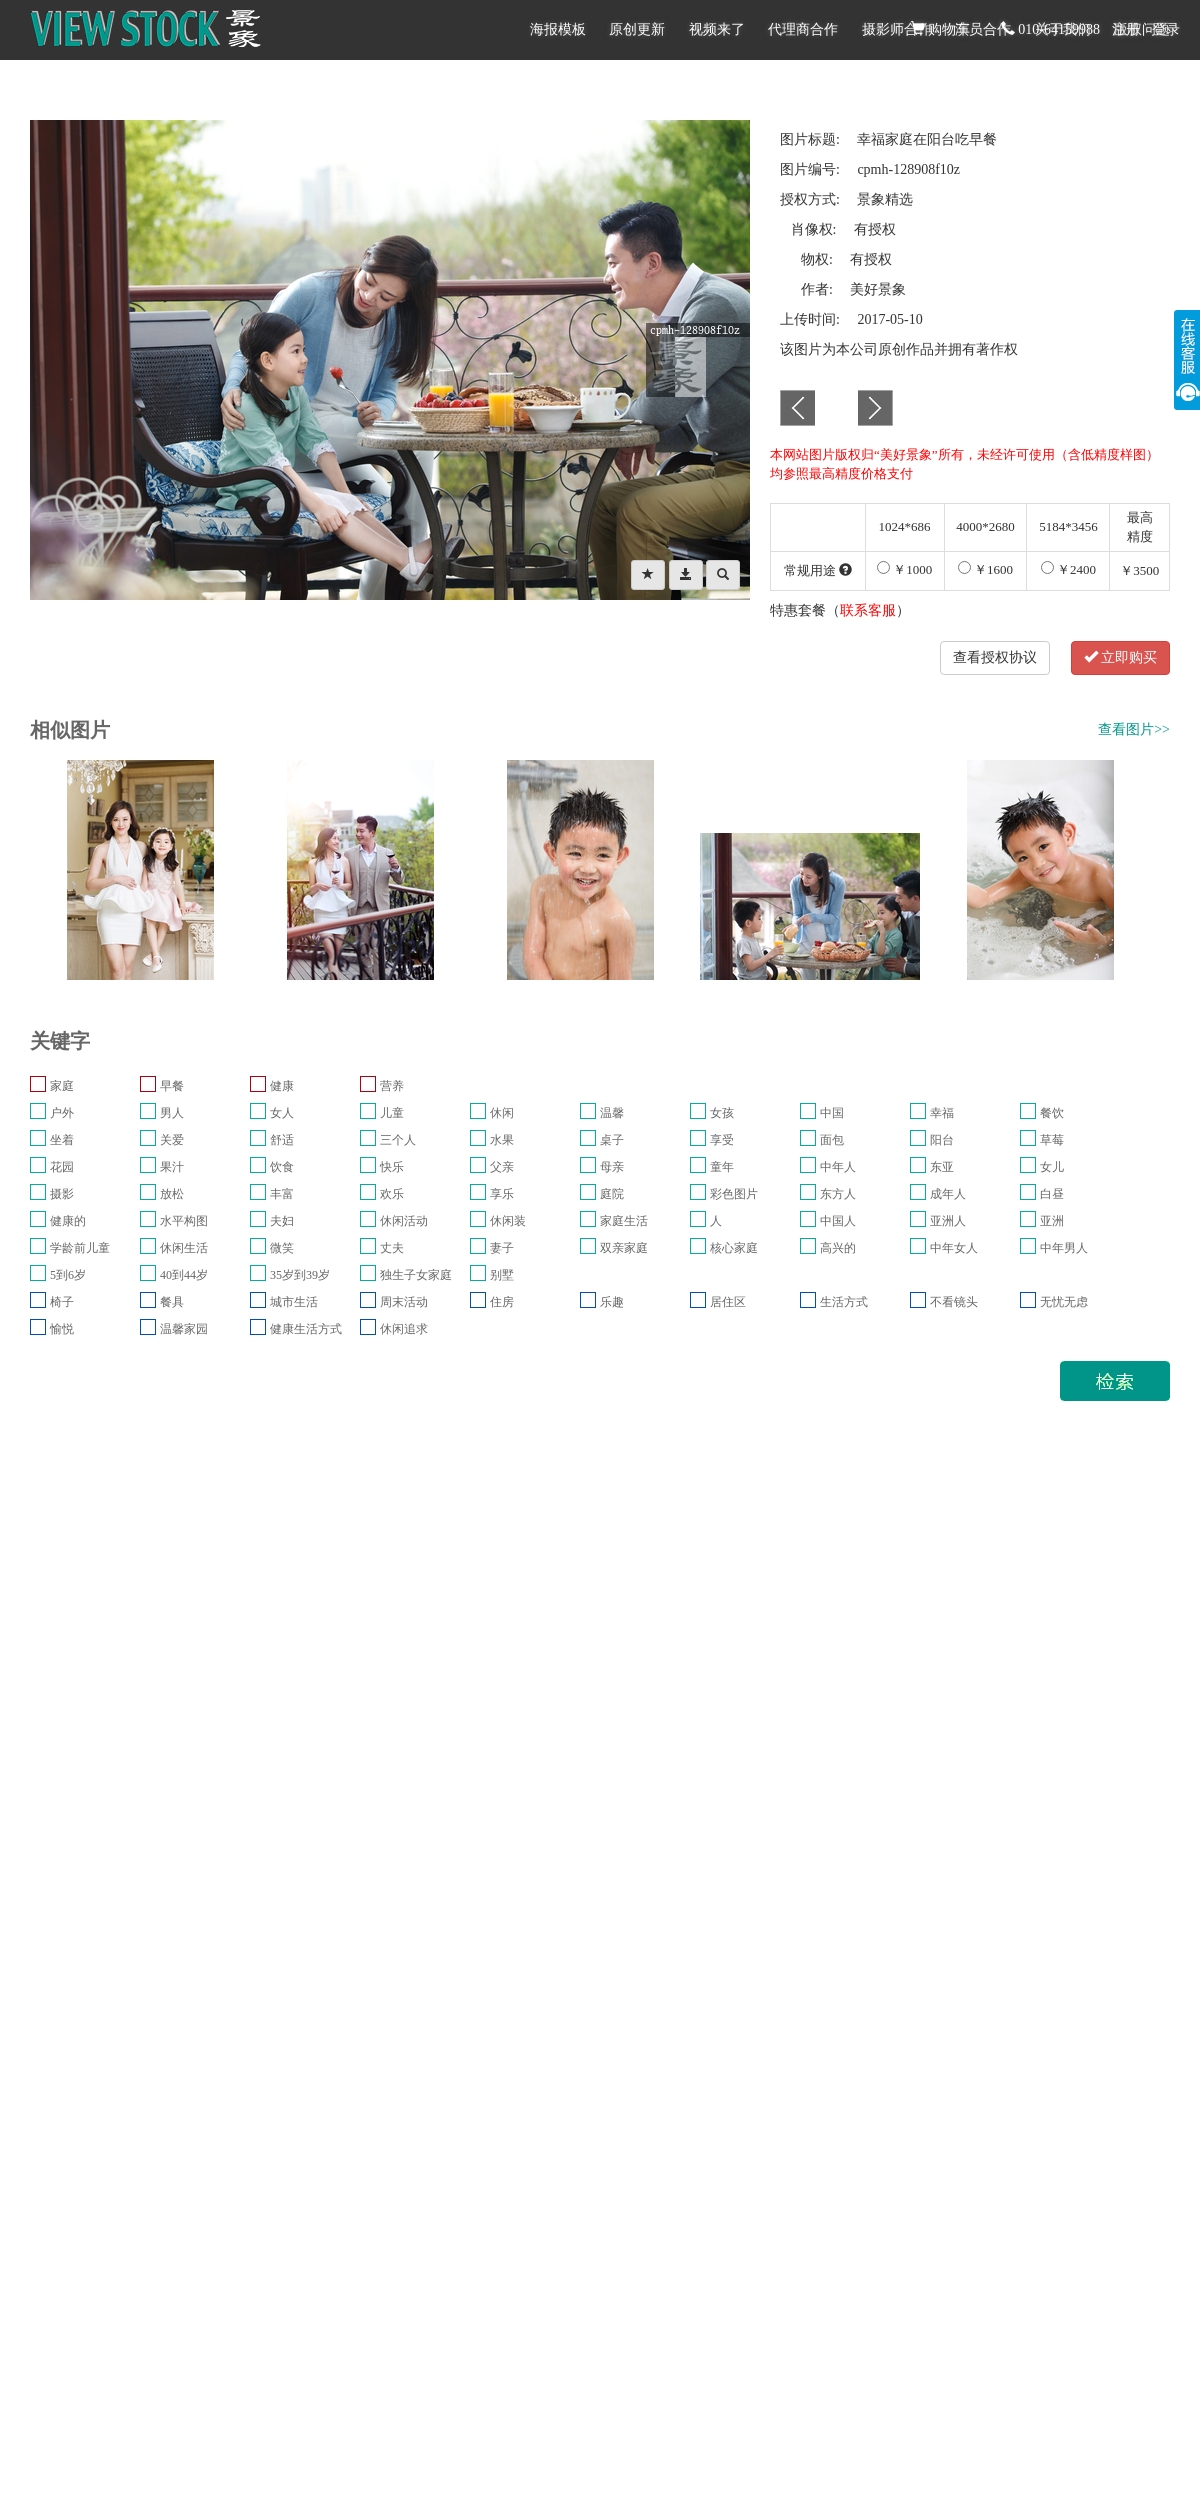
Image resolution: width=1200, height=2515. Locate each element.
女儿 (1052, 1167)
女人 (282, 1113)
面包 (832, 1140)
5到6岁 (68, 1275)
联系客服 (868, 610)
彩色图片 (734, 1194)
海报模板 (558, 29)
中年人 (838, 1167)
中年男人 (1064, 1248)
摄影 (62, 1194)
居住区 (728, 1302)
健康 (282, 1086)
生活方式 (844, 1302)
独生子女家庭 (416, 1275)
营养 (392, 1086)
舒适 (282, 1140)
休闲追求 (404, 1329)
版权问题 (1142, 29)
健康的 (68, 1221)
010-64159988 (1050, 29)
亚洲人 (948, 1221)
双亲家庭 (624, 1248)
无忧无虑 (1064, 1302)
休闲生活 (184, 1248)
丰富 (282, 1194)
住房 (502, 1302)
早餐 (172, 1086)
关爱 (172, 1140)
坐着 (62, 1140)
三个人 (398, 1140)
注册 (1126, 29)
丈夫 (392, 1248)
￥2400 (1068, 569)
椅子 (62, 1302)
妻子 (502, 1248)
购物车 (941, 29)
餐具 (172, 1302)
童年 (722, 1167)
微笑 (282, 1248)
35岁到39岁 (300, 1275)
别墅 (502, 1275)
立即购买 (1121, 657)
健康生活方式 (306, 1329)
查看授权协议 (995, 657)
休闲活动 (404, 1221)
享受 (722, 1140)
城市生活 (294, 1302)
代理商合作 (803, 29)
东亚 (942, 1167)
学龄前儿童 (80, 1248)
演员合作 (983, 29)
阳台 (942, 1140)
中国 (832, 1113)
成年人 (948, 1194)
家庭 (62, 1086)
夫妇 (282, 1221)
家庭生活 (624, 1221)
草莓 (1052, 1140)
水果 (502, 1140)
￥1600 (985, 569)
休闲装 (508, 1221)
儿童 (392, 1113)
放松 (172, 1194)
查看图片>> (1134, 729)
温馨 (612, 1113)
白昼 (1052, 1194)
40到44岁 (184, 1275)
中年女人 (954, 1248)
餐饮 (1052, 1113)
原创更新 (637, 29)
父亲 (502, 1167)
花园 (62, 1167)
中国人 (838, 1221)
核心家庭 (734, 1248)
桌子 (612, 1140)
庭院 (612, 1194)
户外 (62, 1113)
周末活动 (404, 1302)
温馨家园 (184, 1329)
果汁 (172, 1167)
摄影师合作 (897, 29)
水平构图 (184, 1221)
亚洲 (1052, 1221)
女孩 (722, 1113)
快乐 (392, 1167)
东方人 (838, 1194)
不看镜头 (954, 1302)
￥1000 (904, 569)
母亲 (612, 1167)
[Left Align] (648, 575)
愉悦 (62, 1329)
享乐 (502, 1194)
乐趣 (612, 1302)
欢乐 (392, 1194)
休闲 (502, 1113)
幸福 (942, 1113)
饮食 (282, 1167)
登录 (1166, 29)
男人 (172, 1113)
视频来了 (717, 29)
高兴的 (838, 1248)
